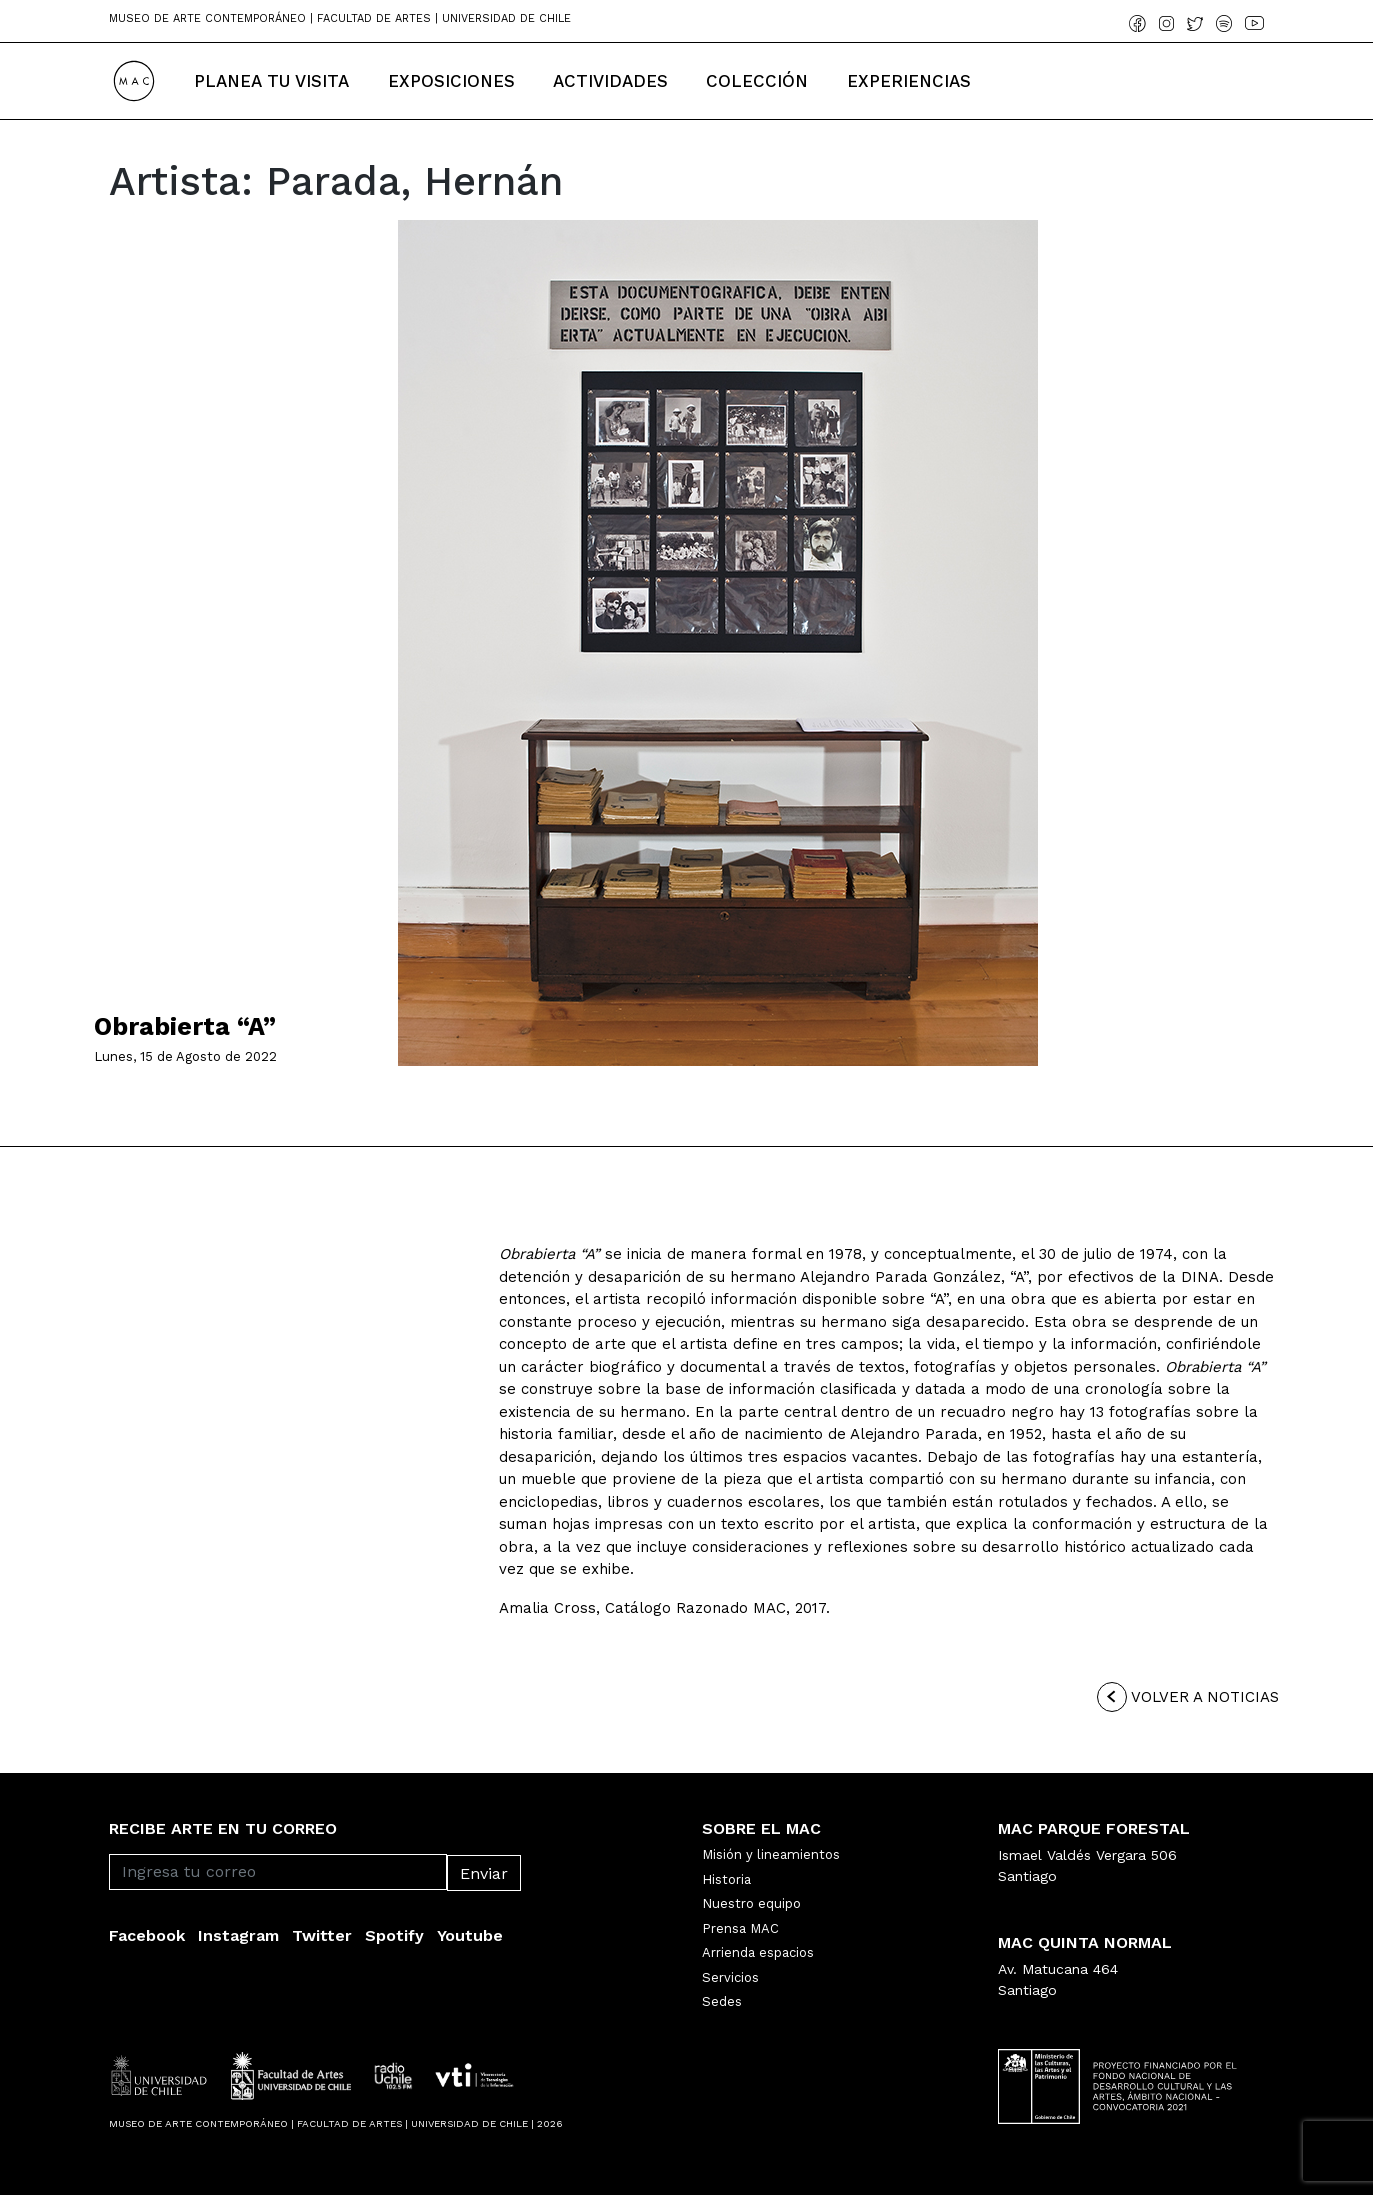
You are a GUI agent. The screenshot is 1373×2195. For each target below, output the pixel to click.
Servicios (730, 1977)
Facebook (147, 1935)
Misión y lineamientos (771, 1854)
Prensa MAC (740, 1928)
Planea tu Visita (271, 81)
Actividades (610, 81)
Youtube (470, 1935)
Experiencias (909, 81)
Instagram (238, 1935)
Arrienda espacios (758, 1952)
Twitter (322, 1935)
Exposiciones (451, 81)
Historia (726, 1879)
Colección (757, 81)
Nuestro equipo (751, 1903)
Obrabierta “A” (185, 1026)
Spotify (394, 1935)
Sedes (722, 2001)
